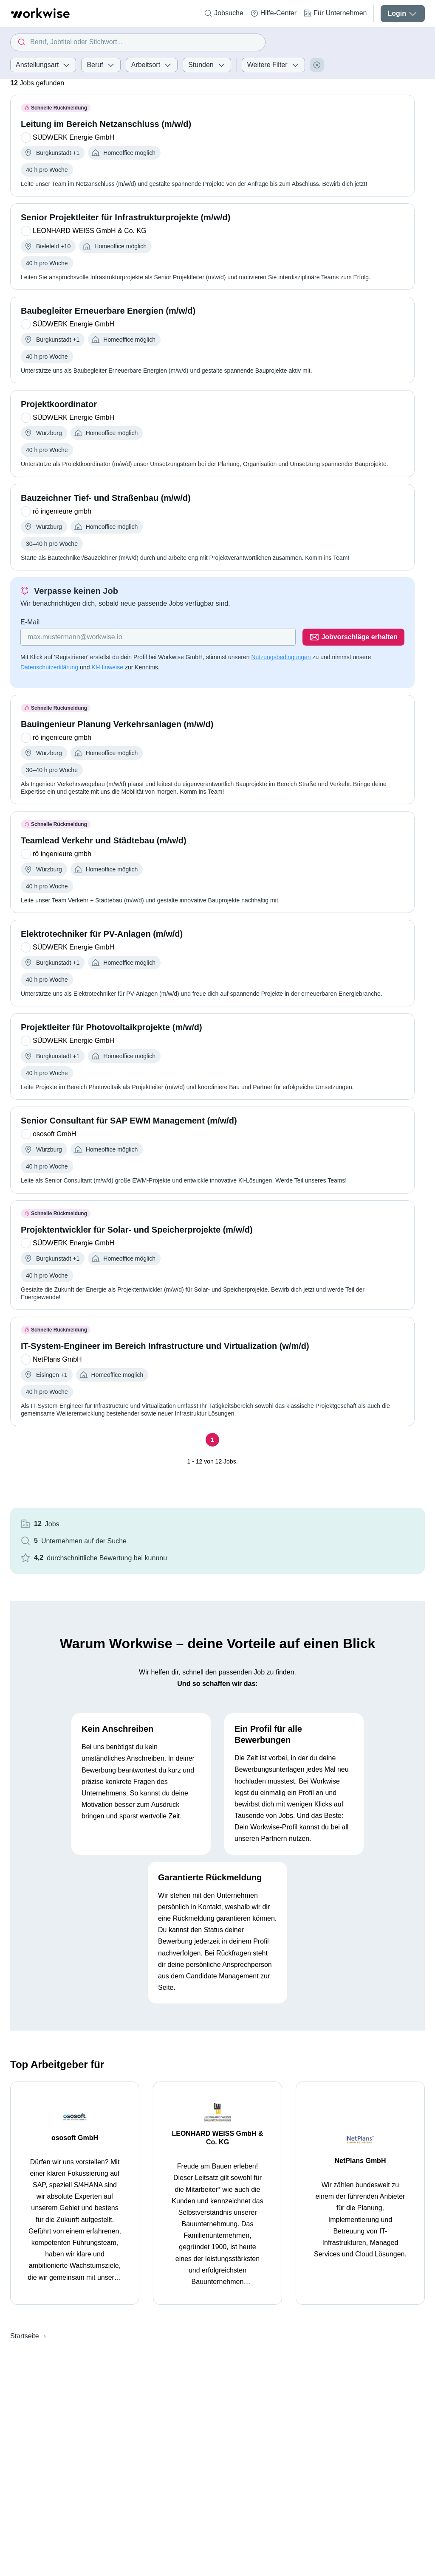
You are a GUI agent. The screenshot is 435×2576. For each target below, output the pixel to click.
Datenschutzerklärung (49, 667)
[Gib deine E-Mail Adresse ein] (158, 637)
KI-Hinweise (107, 667)
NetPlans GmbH (360, 2160)
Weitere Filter (273, 65)
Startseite (24, 2336)
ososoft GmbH (74, 2137)
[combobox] (138, 42)
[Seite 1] (212, 1440)
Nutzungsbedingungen (281, 657)
